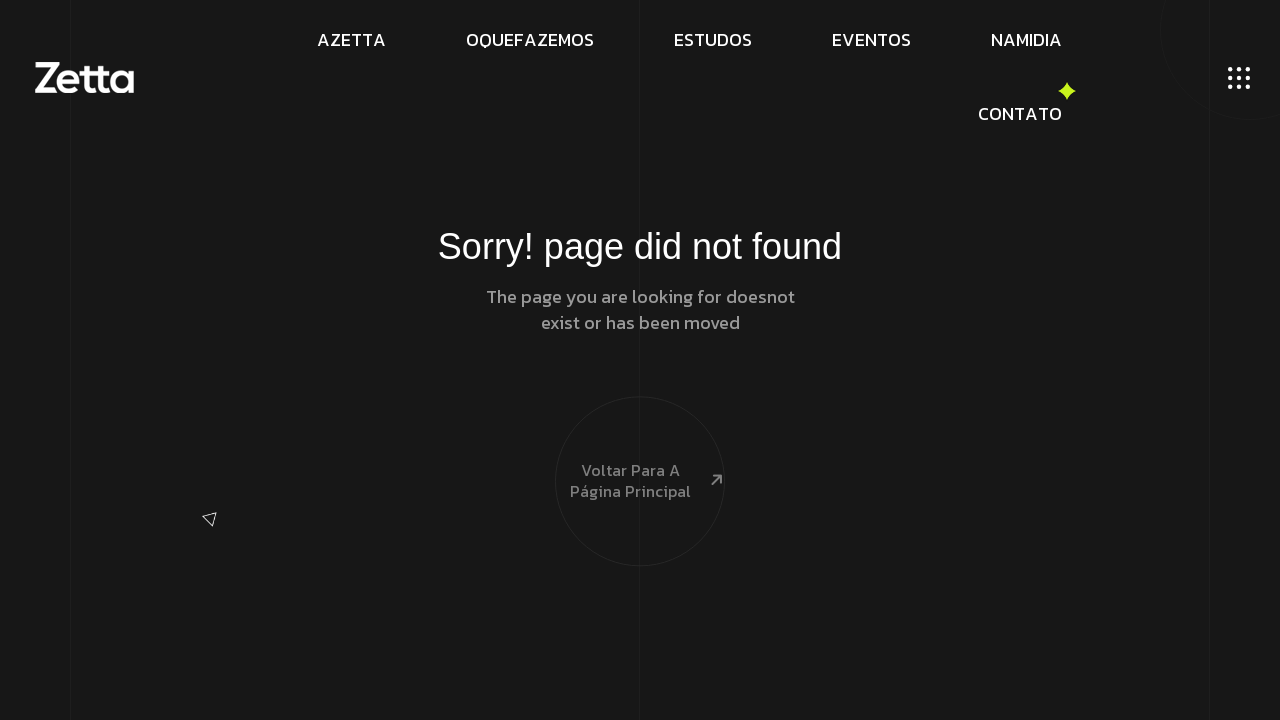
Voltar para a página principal (640, 445)
